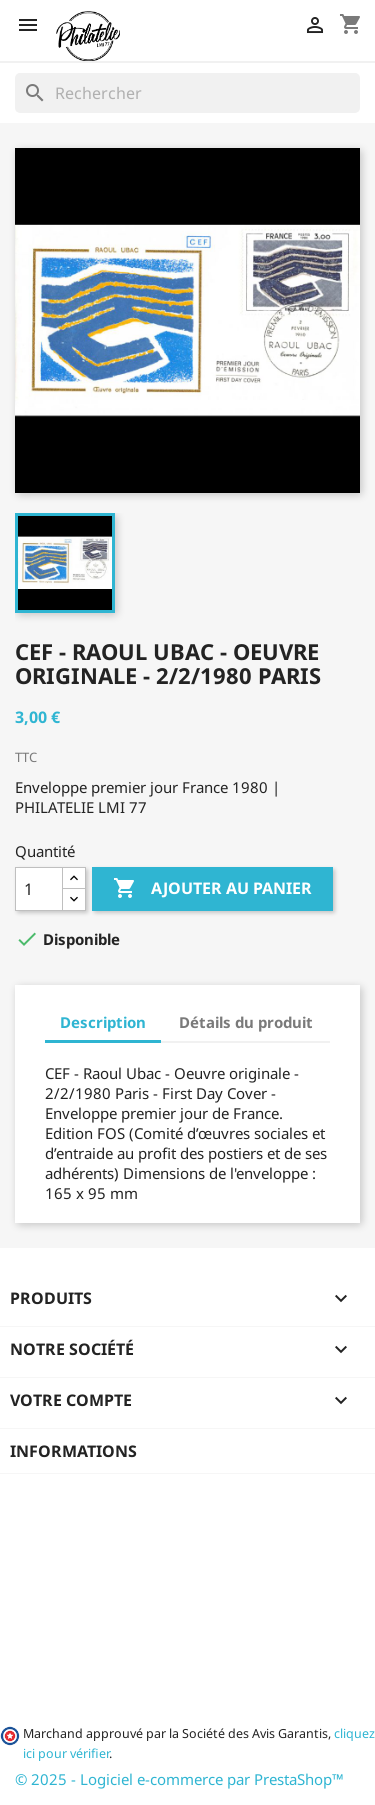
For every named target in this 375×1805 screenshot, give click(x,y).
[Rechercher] (187, 93)
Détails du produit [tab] (246, 1022)
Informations (73, 1451)
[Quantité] (39, 889)
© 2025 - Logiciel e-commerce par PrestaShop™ (179, 1779)
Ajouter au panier (212, 889)
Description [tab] (103, 1022)
